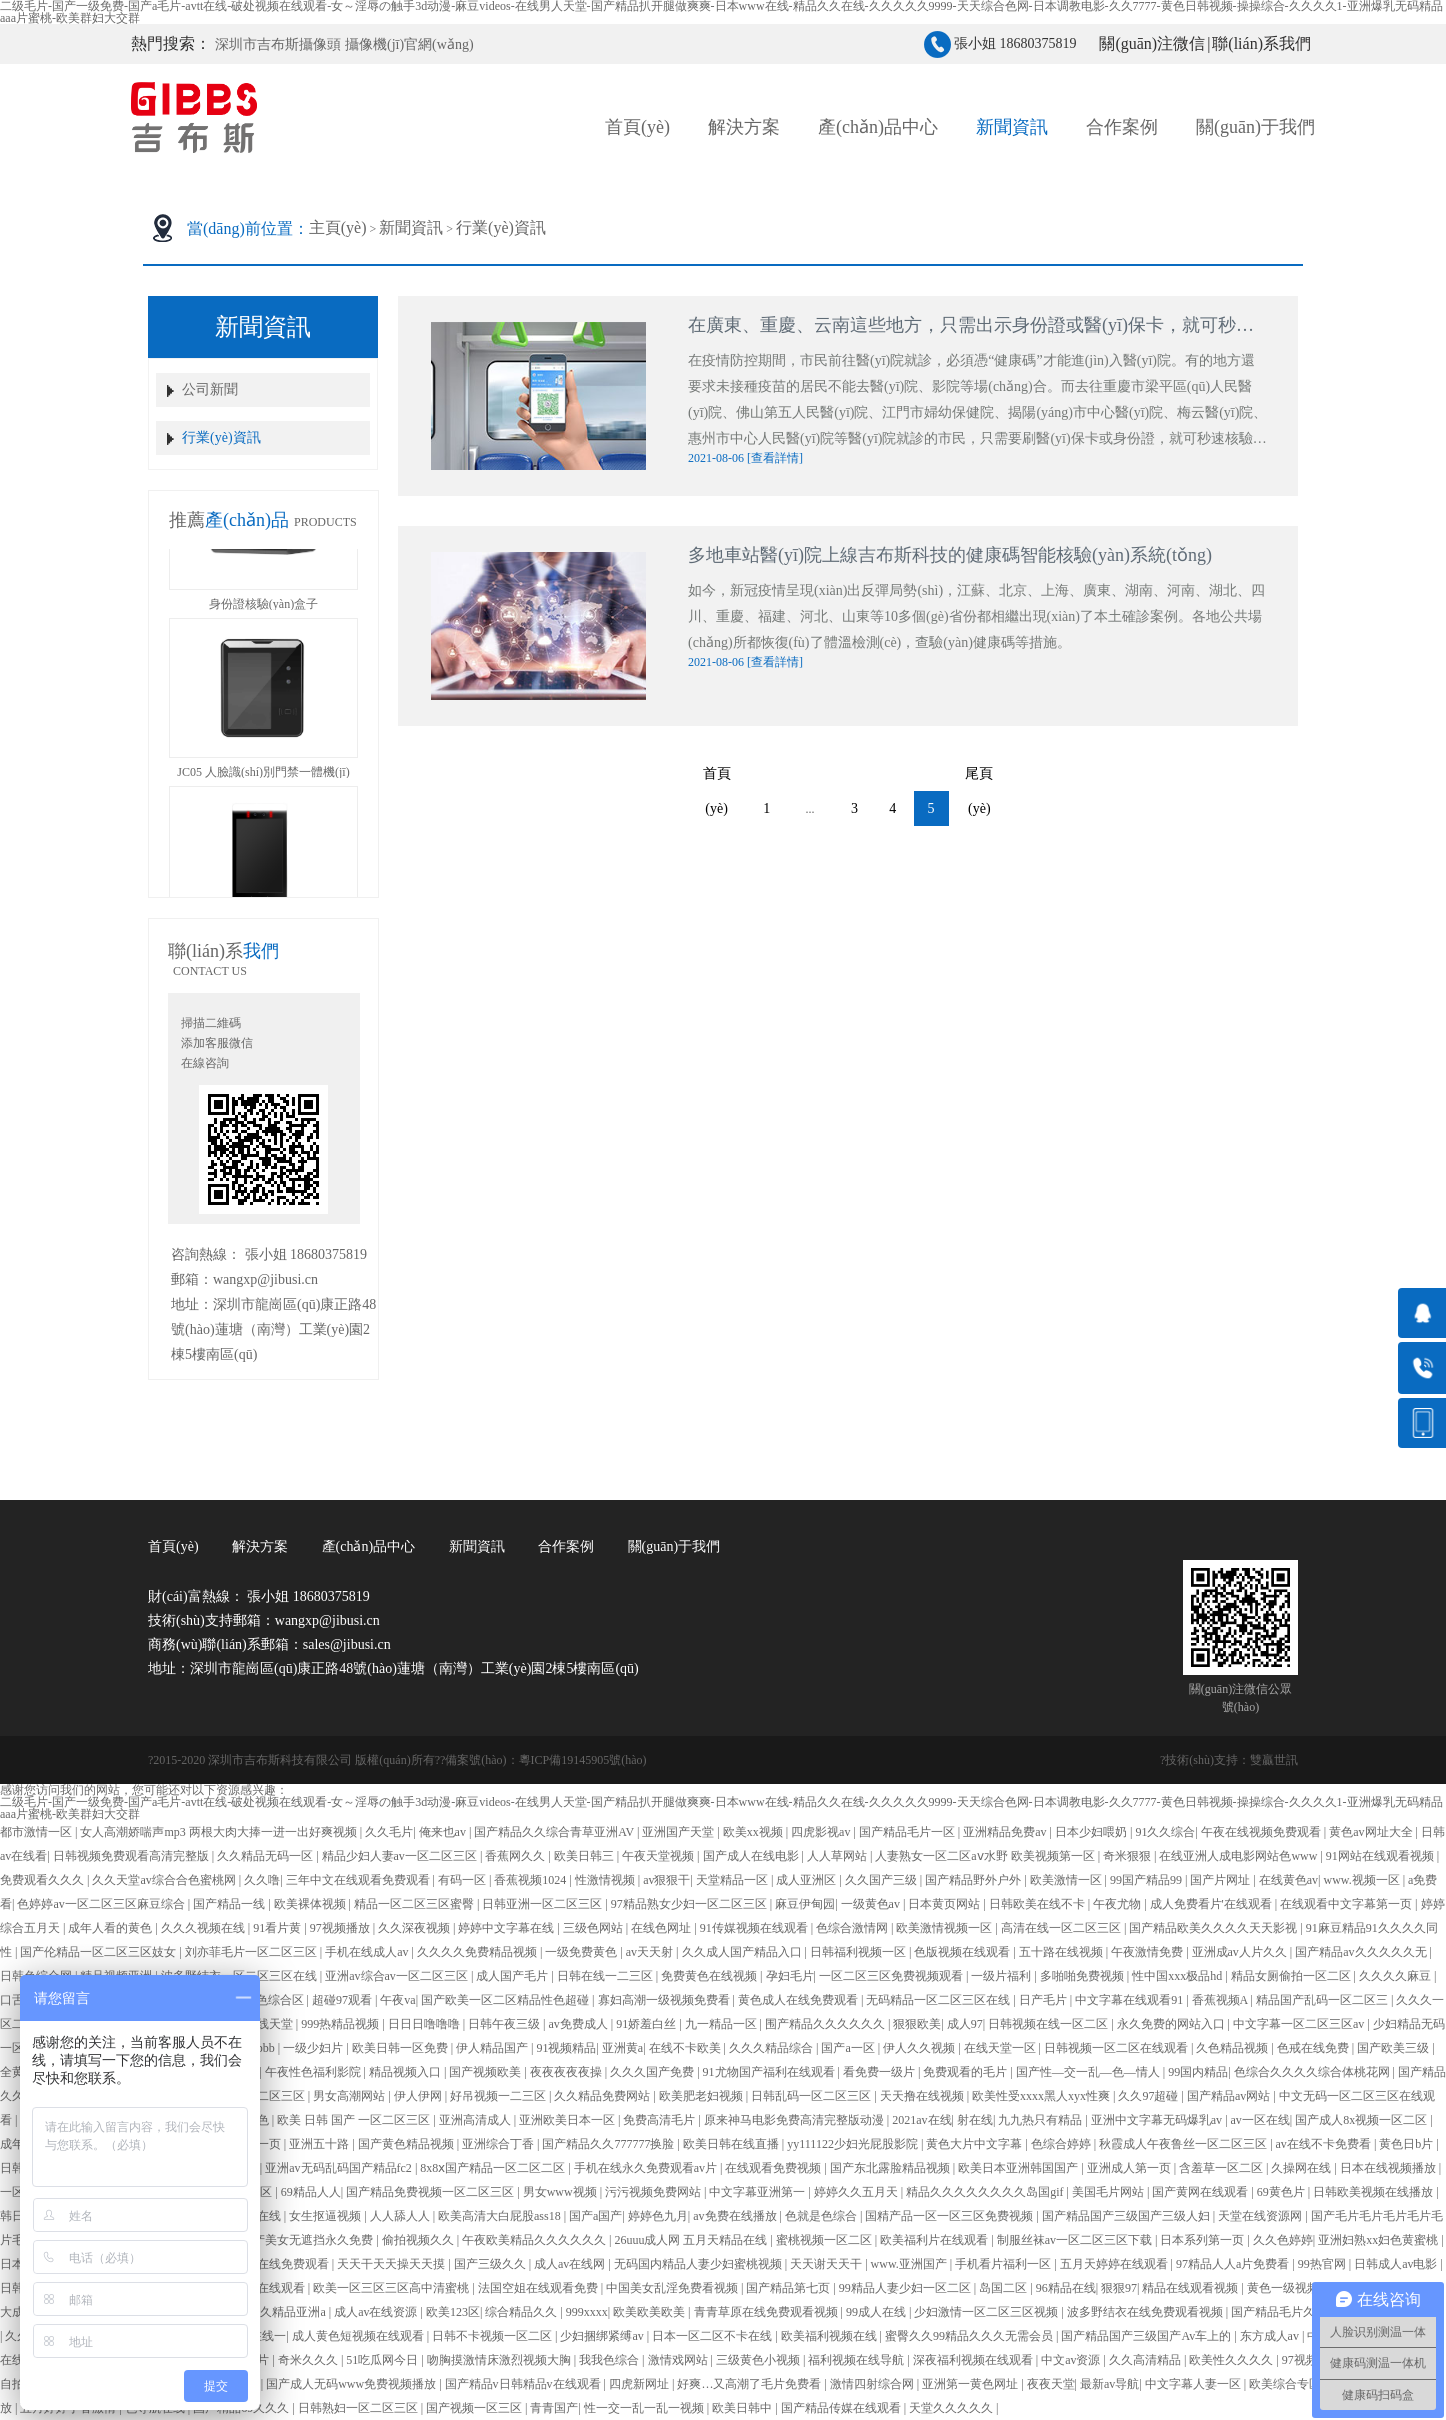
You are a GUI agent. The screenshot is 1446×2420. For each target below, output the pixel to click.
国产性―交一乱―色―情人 (1089, 2072)
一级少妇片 (314, 2048)
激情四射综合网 (873, 2384)
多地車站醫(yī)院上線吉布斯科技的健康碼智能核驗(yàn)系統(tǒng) (950, 555)
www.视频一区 (1362, 1880)
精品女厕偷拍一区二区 (1292, 1976)
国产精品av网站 (1230, 2096)
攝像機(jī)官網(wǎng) (409, 44)
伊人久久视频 (920, 2048)
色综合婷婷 (1062, 2144)
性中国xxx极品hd (1178, 1976)
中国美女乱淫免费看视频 (673, 2288)
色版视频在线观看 (963, 1952)
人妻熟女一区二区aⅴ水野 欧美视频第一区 (986, 1856)
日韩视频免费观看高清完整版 (132, 1856)
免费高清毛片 (660, 2120)
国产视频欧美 (486, 2072)
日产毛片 (1044, 2000)
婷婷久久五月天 (857, 2192)
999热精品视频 (341, 2024)
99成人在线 (877, 2312)
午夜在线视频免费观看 (1262, 1832)
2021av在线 (921, 2120)
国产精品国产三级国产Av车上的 (1147, 2336)
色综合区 (281, 2000)
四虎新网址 (640, 2384)
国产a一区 (849, 2048)
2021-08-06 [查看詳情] (745, 458)
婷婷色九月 (658, 2216)
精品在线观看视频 (1191, 2288)
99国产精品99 (1147, 1880)
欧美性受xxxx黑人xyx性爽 (1042, 2096)
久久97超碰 (1149, 2096)
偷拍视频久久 (419, 2240)
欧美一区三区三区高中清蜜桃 (392, 2288)
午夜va (397, 2000)
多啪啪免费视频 (1083, 1976)
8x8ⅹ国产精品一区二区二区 (494, 2168)
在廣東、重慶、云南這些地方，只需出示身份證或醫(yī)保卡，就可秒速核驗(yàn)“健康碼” (978, 325)
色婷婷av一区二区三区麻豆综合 (102, 1904)
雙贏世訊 (1274, 1760)
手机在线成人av (368, 1952)
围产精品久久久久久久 (826, 2024)
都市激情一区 (37, 1832)
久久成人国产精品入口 (743, 1952)
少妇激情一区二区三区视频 (987, 2312)
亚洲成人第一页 (1130, 2168)
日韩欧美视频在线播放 (1374, 2192)
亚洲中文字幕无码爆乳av (1158, 2120)
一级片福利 (1002, 1976)
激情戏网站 (679, 2360)
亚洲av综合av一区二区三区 (398, 1976)
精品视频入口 (406, 2072)
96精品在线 (1066, 2288)
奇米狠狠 (1128, 1856)
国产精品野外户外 (974, 1880)
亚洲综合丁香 (499, 2144)
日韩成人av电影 (1397, 2264)
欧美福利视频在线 (830, 2336)
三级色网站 (594, 1928)
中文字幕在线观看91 (1130, 2000)
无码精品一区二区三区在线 (939, 2000)
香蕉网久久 (516, 1856)
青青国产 (554, 2408)
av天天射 (651, 1952)
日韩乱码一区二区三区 (812, 2096)
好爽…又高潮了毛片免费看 (750, 2384)
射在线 (975, 2120)
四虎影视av (822, 1832)
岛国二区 (1004, 2288)
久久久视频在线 (204, 1928)
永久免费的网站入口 (1172, 2024)
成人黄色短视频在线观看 (359, 2336)
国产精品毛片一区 (908, 1832)
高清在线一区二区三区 (1062, 1928)
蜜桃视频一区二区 (825, 2240)
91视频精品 (566, 2048)
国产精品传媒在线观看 (842, 2408)
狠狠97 (1119, 2288)
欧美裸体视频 (311, 1904)
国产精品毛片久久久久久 (1298, 2312)
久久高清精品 (1146, 2360)
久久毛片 (389, 1832)
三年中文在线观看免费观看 (359, 1880)
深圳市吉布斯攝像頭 (278, 44)
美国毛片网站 (1109, 2192)
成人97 (965, 2024)
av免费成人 (579, 2024)
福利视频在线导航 (857, 2360)
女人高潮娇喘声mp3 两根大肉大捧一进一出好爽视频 (219, 1832)
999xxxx (587, 2312)
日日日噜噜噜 (425, 2024)
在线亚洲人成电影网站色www (1239, 1856)
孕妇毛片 (790, 1976)
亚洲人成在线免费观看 (270, 2264)
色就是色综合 (822, 2216)
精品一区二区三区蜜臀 (415, 1904)
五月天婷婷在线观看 (1115, 2264)
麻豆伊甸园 (805, 1904)
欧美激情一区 (1067, 1880)
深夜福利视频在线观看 (974, 2360)
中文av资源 (1072, 2360)
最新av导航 (1109, 2384)
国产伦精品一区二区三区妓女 (99, 1952)
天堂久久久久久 (952, 2408)
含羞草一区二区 (1222, 2168)
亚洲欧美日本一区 (568, 2120)
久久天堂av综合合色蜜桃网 (165, 1880)
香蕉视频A (1221, 2000)
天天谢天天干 (827, 2264)
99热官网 (1323, 2264)
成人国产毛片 (513, 1976)
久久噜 (262, 1880)
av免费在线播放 (736, 2216)
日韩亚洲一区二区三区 (543, 1904)
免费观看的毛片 (966, 2072)
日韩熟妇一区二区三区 (359, 2408)
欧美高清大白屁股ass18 (501, 2216)
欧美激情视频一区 (945, 1928)
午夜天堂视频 (659, 1856)
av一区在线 (1260, 2120)
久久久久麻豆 (1396, 1976)
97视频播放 (341, 1928)
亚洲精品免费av (1006, 1832)
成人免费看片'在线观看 (1212, 1904)
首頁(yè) (637, 127)
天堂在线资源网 (1261, 2216)
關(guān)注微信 (1152, 43)
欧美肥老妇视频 (702, 2096)
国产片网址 (1221, 1880)
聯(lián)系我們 (1261, 43)
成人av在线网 (571, 2264)
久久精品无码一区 (266, 1856)
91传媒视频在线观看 (755, 1928)
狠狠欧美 (917, 2024)
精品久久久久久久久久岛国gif (986, 2192)
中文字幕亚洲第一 (758, 2192)
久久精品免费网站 (603, 2096)
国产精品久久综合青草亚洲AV (555, 1832)
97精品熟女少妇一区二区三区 (690, 1904)
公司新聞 (210, 389)
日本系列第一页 (1203, 2240)
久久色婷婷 (1283, 2240)
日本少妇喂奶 (1092, 1832)
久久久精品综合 (772, 2048)
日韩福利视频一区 (859, 1952)
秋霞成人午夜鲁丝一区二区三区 (1184, 2144)
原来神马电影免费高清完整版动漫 (795, 2120)
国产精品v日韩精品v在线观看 (524, 2384)
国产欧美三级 (1394, 2048)
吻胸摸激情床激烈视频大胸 (500, 2360)
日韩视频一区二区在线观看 (1117, 2048)
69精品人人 (311, 2192)
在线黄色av (1288, 1880)
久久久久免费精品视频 (478, 1952)
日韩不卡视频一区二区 (493, 2336)
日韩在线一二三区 (606, 1976)
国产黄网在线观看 (1201, 2192)
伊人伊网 (419, 2096)
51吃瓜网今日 (383, 2360)
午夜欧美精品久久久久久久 (535, 2240)
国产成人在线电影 (752, 1856)
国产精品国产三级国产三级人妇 (1127, 2216)
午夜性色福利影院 (314, 2072)
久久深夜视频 (415, 1928)
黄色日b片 (1407, 2144)
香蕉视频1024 (531, 1880)
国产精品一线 (230, 1904)
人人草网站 (838, 1856)
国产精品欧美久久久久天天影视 (1214, 1928)
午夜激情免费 (1148, 1952)
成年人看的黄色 (111, 1928)
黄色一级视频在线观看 (1308, 2288)
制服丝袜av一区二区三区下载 (1076, 2240)
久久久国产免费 (653, 2072)
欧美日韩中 (743, 2408)
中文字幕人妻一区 (1194, 2384)
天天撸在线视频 (923, 2096)
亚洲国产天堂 (679, 1832)
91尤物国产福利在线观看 (770, 2072)
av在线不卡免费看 (1325, 2144)
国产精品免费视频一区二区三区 (431, 2192)
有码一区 (463, 1880)
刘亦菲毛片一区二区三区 (252, 1952)
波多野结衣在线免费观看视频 (1146, 2312)
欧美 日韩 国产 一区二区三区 (355, 2120)
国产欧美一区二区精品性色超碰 (506, 2000)
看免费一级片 (880, 2072)
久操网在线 (1302, 2168)
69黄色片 (1282, 2192)
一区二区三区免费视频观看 (892, 1976)
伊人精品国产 (493, 2048)
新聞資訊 (411, 227)
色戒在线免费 (1314, 2048)
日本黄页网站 (945, 1904)
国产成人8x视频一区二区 (1362, 2120)
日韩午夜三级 (505, 2024)
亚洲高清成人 (476, 2120)
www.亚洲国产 (910, 2264)
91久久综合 (1165, 1832)
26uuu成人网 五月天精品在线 (692, 2240)
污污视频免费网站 (654, 2192)
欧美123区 (453, 2312)
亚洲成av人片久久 (1241, 1952)
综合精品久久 (522, 2312)
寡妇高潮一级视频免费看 (665, 2000)
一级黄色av (872, 1904)
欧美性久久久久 (1232, 2360)
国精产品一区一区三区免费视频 (950, 2216)
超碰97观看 (343, 2000)
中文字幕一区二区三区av (1300, 2024)
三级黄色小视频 (759, 2360)
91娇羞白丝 (647, 2024)
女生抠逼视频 (326, 2216)
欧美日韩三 (585, 1856)
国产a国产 (595, 2216)
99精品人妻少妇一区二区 (906, 2288)
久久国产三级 (882, 1880)
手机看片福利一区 (1004, 2264)
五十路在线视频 (1062, 1952)
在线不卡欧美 (686, 2048)
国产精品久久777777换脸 (609, 2144)
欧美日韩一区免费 (401, 2048)
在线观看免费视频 (774, 2168)
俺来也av (444, 1832)
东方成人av (1271, 2336)
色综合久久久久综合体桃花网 (1313, 2072)
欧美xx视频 (754, 1832)
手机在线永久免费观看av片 (647, 2168)
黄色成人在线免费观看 (799, 2000)
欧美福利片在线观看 (935, 2240)
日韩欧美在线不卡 (1038, 1904)
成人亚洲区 (807, 1880)
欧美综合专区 (1286, 2384)
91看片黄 (278, 1928)
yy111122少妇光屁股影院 (854, 2144)
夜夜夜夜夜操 (567, 2072)
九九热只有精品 (1041, 2120)
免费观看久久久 (43, 1880)
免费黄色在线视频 (710, 1976)
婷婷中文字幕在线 (507, 1928)
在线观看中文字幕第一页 (1347, 1904)
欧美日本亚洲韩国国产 (1019, 2168)
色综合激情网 (853, 1928)
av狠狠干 (666, 1880)
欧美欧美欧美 (650, 2312)
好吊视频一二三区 (499, 2096)
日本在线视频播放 (1389, 2168)
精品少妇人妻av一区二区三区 (401, 1856)
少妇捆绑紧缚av (603, 2336)
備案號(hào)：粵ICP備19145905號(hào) (545, 1760)
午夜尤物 (1118, 1904)
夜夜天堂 (1051, 2384)
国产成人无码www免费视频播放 (352, 2384)
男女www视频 (561, 2192)
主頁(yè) (338, 227)
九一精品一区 (722, 2024)
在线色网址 (662, 1928)
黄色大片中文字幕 (975, 2144)
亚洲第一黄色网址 (971, 2384)
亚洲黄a (622, 2048)
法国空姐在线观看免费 (539, 2288)
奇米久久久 (309, 2360)
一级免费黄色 (582, 1952)
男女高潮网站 (350, 2096)
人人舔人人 (401, 2216)
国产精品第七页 (789, 2288)
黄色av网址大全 (1372, 1832)
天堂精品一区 (733, 1880)
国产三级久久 (491, 2264)
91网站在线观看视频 (1381, 1856)
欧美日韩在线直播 (732, 2144)
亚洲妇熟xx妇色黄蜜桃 (1379, 2240)
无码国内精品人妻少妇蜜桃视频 (699, 2264)
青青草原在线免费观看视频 (767, 2312)
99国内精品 (1198, 2072)
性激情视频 (606, 1880)
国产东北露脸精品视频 (891, 2168)
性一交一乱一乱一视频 (645, 2408)
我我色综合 (610, 2360)
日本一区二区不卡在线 (713, 2336)
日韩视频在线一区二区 (1049, 2024)
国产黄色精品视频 (407, 2144)
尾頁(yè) (982, 778)
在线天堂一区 (1001, 2048)
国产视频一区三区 (475, 2408)
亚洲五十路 (320, 2144)
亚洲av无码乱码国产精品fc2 (340, 2168)
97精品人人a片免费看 (1234, 2264)
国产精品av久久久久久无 (1362, 1952)
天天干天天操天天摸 (392, 2264)
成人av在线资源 (377, 2312)
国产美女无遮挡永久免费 (308, 2240)
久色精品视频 (1233, 2048)
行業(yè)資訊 (501, 227)
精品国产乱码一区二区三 (1323, 2000)
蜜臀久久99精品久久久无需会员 (970, 2336)
